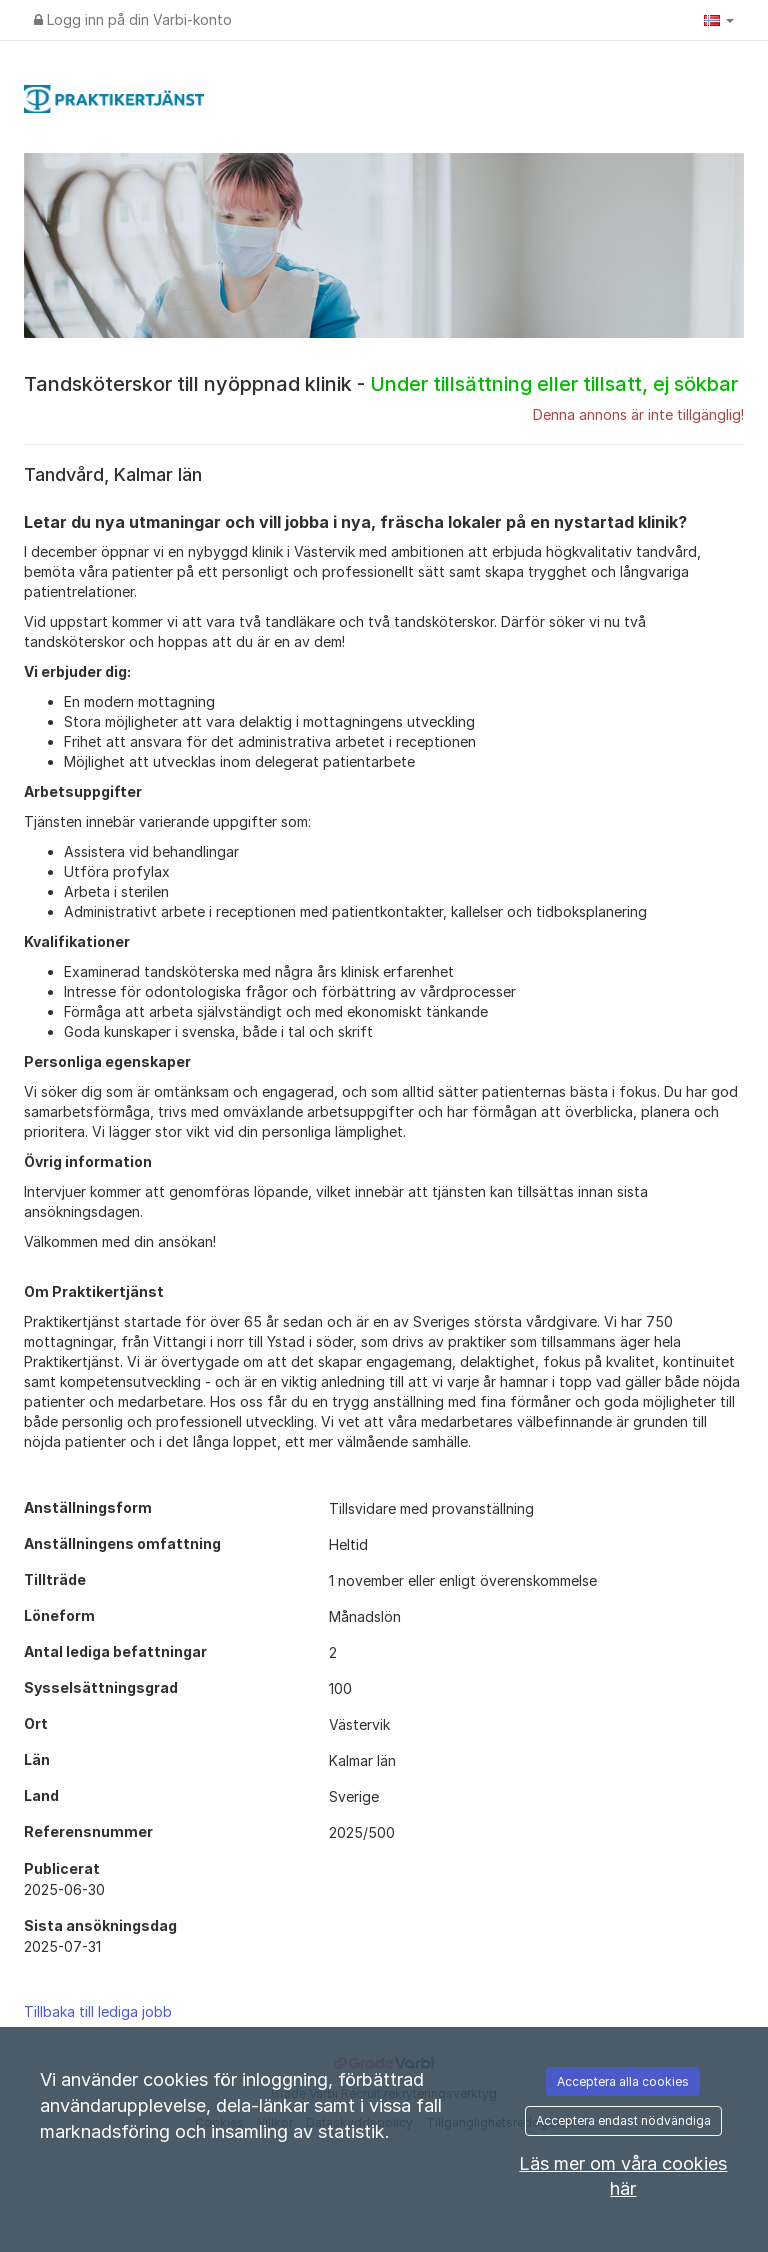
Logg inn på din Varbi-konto (133, 19)
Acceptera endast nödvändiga (623, 2120)
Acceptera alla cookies (623, 2081)
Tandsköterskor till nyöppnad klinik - (381, 384)
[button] (719, 20)
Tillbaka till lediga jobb (98, 2011)
